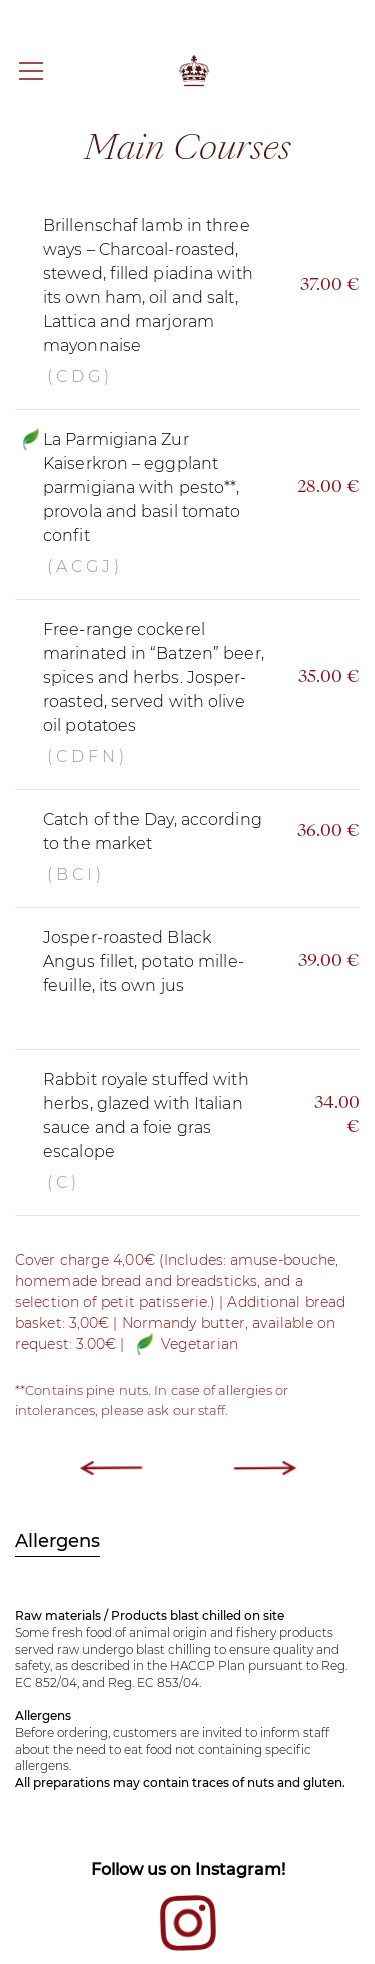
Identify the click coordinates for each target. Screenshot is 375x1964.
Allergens (57, 1541)
